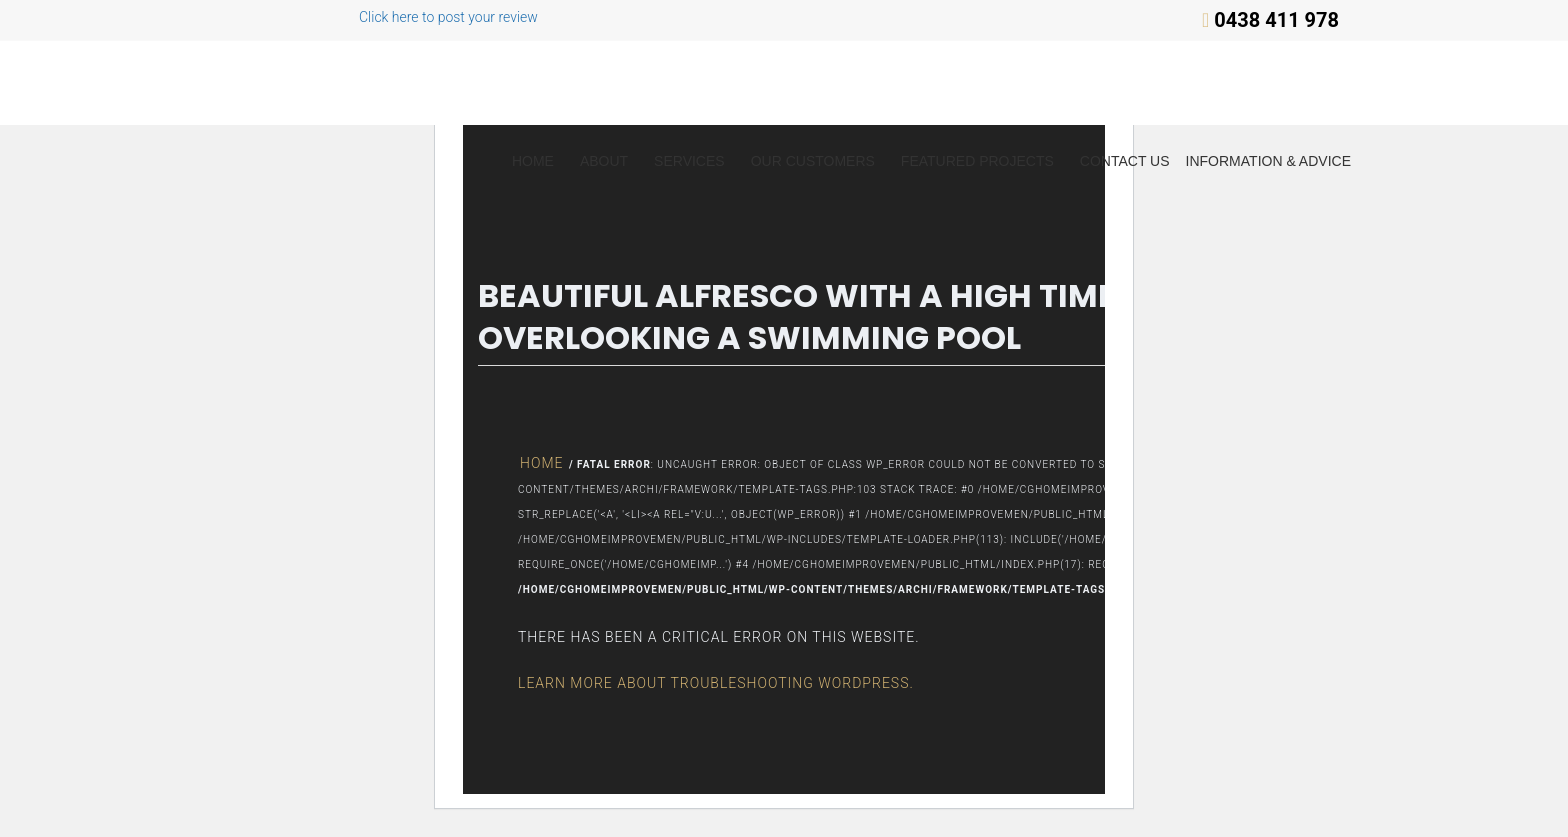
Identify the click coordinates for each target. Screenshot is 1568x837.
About (604, 161)
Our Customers (813, 161)
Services (689, 161)
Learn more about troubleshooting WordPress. (716, 683)
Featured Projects (977, 161)
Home (533, 161)
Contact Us (1125, 161)
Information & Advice (1268, 161)
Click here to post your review (383, 17)
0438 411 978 (1276, 20)
